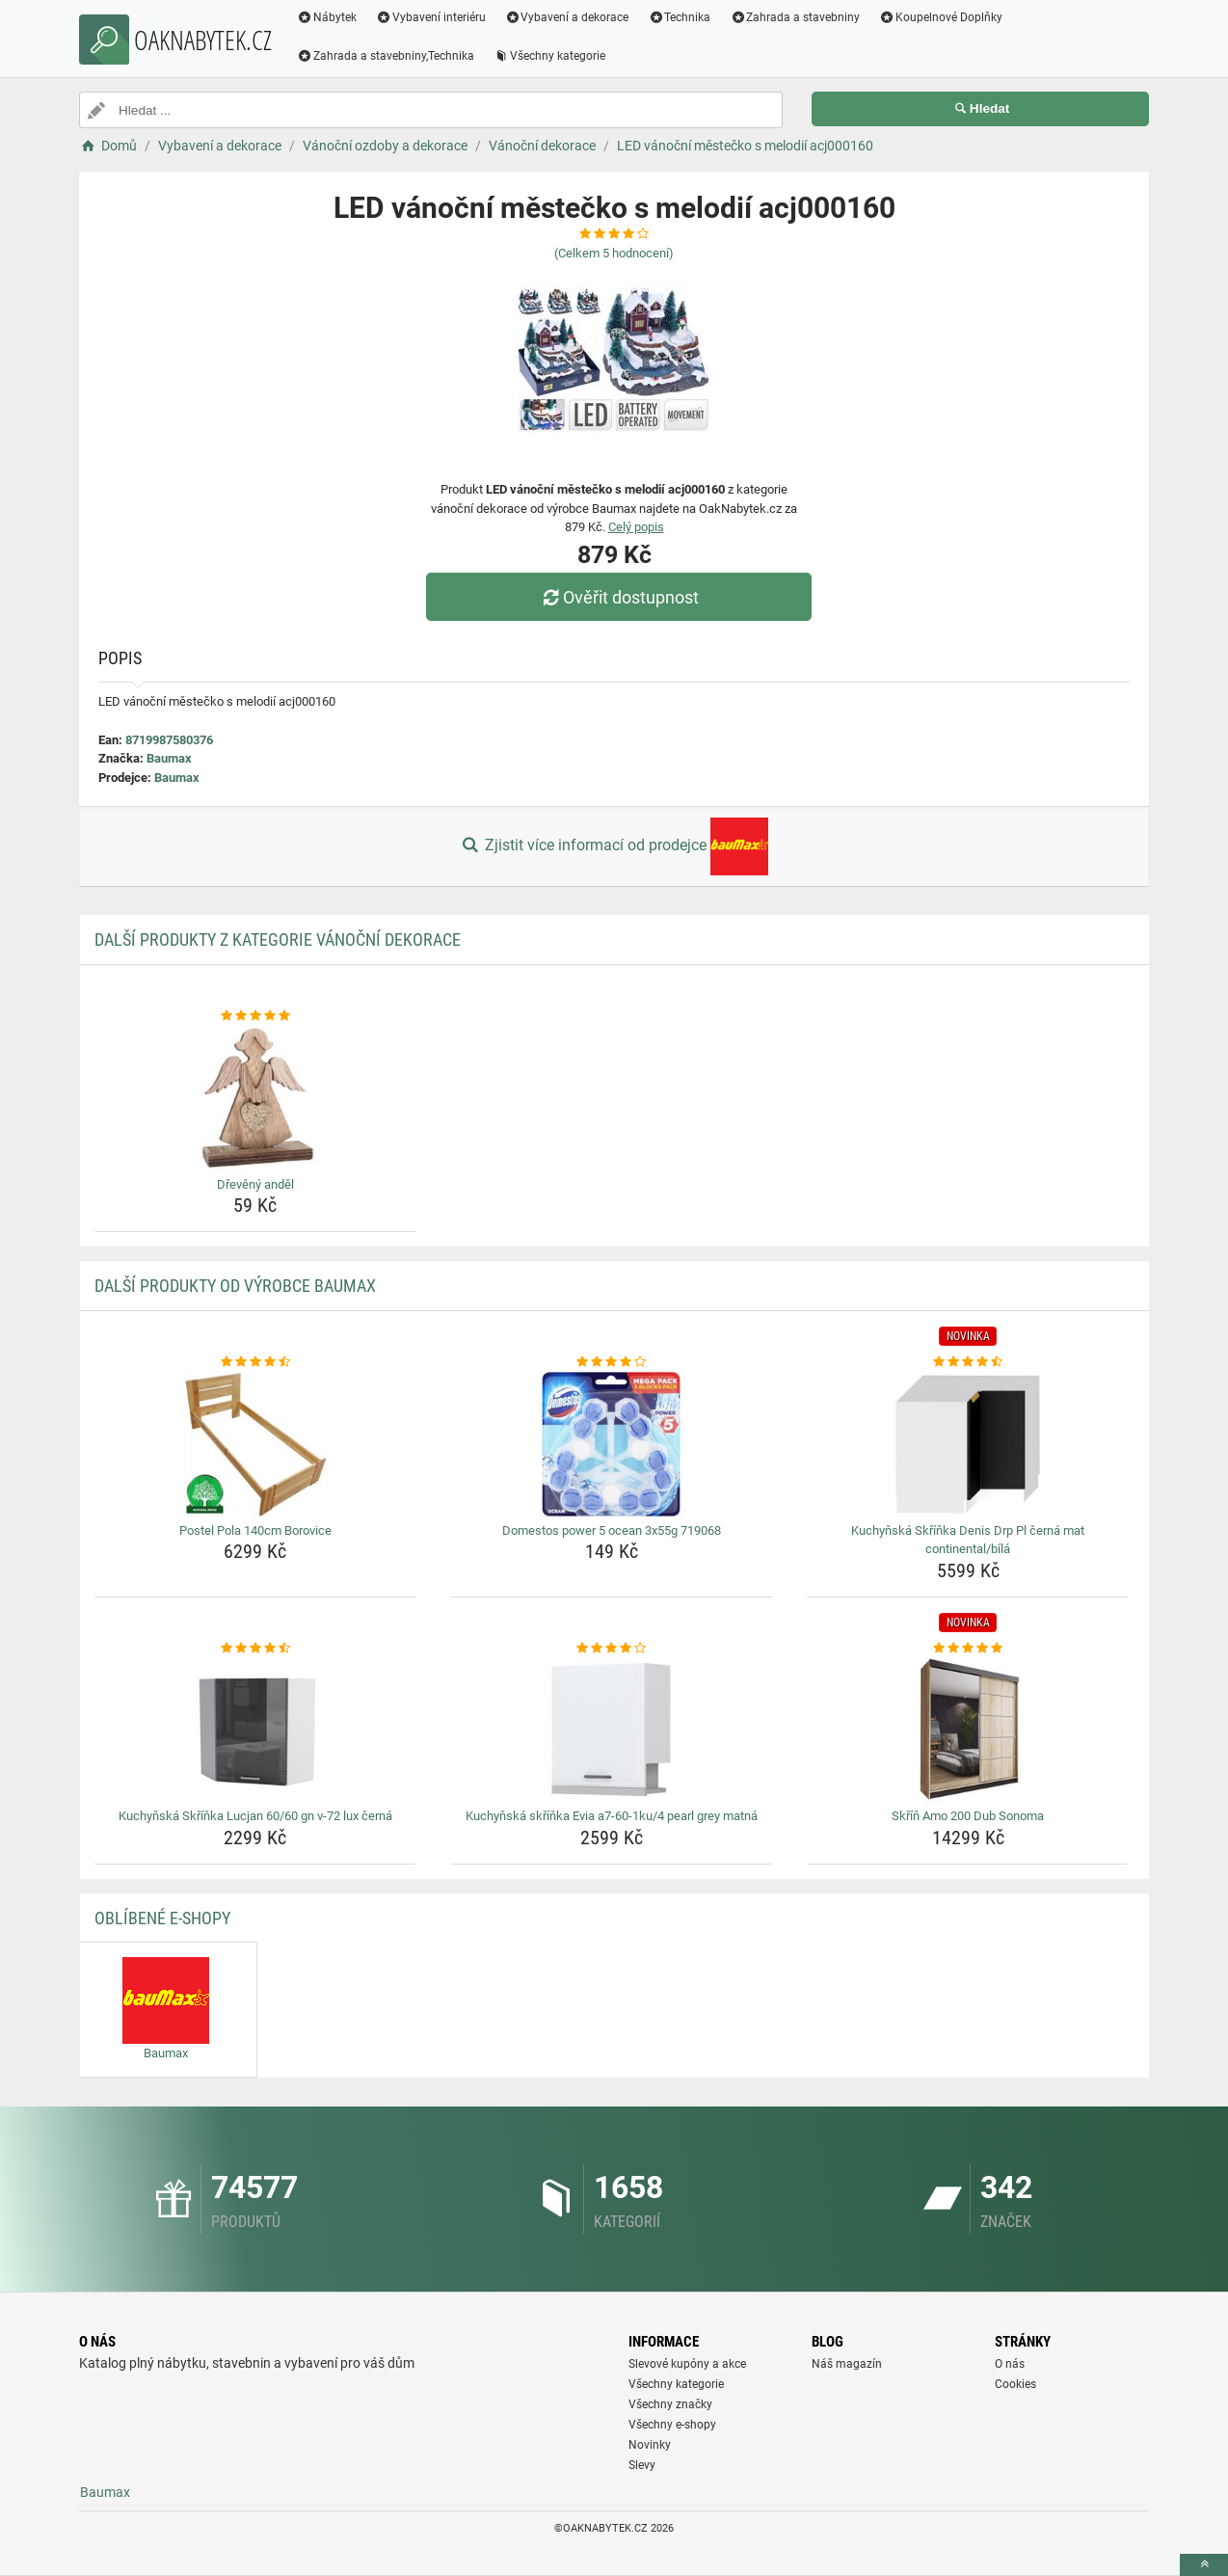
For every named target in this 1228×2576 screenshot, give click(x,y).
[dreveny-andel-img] (255, 1098)
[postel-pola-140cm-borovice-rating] (255, 1362)
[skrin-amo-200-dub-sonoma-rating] (968, 1648)
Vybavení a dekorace (567, 17)
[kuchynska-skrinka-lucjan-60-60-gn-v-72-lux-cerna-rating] (255, 1648)
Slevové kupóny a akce (687, 2364)
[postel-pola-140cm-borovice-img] (255, 1444)
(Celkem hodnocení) (614, 253)
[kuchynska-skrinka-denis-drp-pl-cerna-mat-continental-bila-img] (968, 1444)
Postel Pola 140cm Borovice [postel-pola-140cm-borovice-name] (255, 1530)
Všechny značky (670, 2404)
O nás (1010, 2364)
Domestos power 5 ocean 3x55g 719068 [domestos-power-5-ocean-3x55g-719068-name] (611, 1530)
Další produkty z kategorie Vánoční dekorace (277, 939)
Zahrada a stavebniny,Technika (385, 56)
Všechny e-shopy (672, 2424)
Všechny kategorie (549, 56)
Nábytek (327, 17)
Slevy (641, 2465)
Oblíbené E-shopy (162, 1918)
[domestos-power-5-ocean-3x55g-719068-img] (611, 1444)
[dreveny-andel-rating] (255, 1016)
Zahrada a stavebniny (795, 17)
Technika (679, 17)
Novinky (649, 2445)
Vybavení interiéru (431, 17)
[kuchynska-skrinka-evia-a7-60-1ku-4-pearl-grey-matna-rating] (611, 1648)
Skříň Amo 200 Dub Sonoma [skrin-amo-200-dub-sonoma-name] (968, 1816)
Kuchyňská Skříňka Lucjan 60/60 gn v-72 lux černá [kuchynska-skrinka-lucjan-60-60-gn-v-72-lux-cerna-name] (255, 1816)
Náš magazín (847, 2364)
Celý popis (636, 527)
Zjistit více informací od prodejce (614, 846)
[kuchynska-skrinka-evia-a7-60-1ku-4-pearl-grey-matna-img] (611, 1729)
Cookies (1015, 2384)
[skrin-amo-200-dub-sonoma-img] (968, 1729)
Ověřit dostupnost (619, 597)
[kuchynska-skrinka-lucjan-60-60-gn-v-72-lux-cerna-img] (255, 1729)
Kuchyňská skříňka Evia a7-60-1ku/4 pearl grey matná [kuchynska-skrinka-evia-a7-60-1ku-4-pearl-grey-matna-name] (612, 1816)
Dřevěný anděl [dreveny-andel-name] (255, 1184)
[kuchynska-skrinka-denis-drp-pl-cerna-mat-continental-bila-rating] (968, 1362)
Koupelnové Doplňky (940, 17)
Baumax (169, 758)
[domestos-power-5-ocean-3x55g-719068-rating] (611, 1362)
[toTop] (1204, 2565)
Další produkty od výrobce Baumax (235, 1285)
